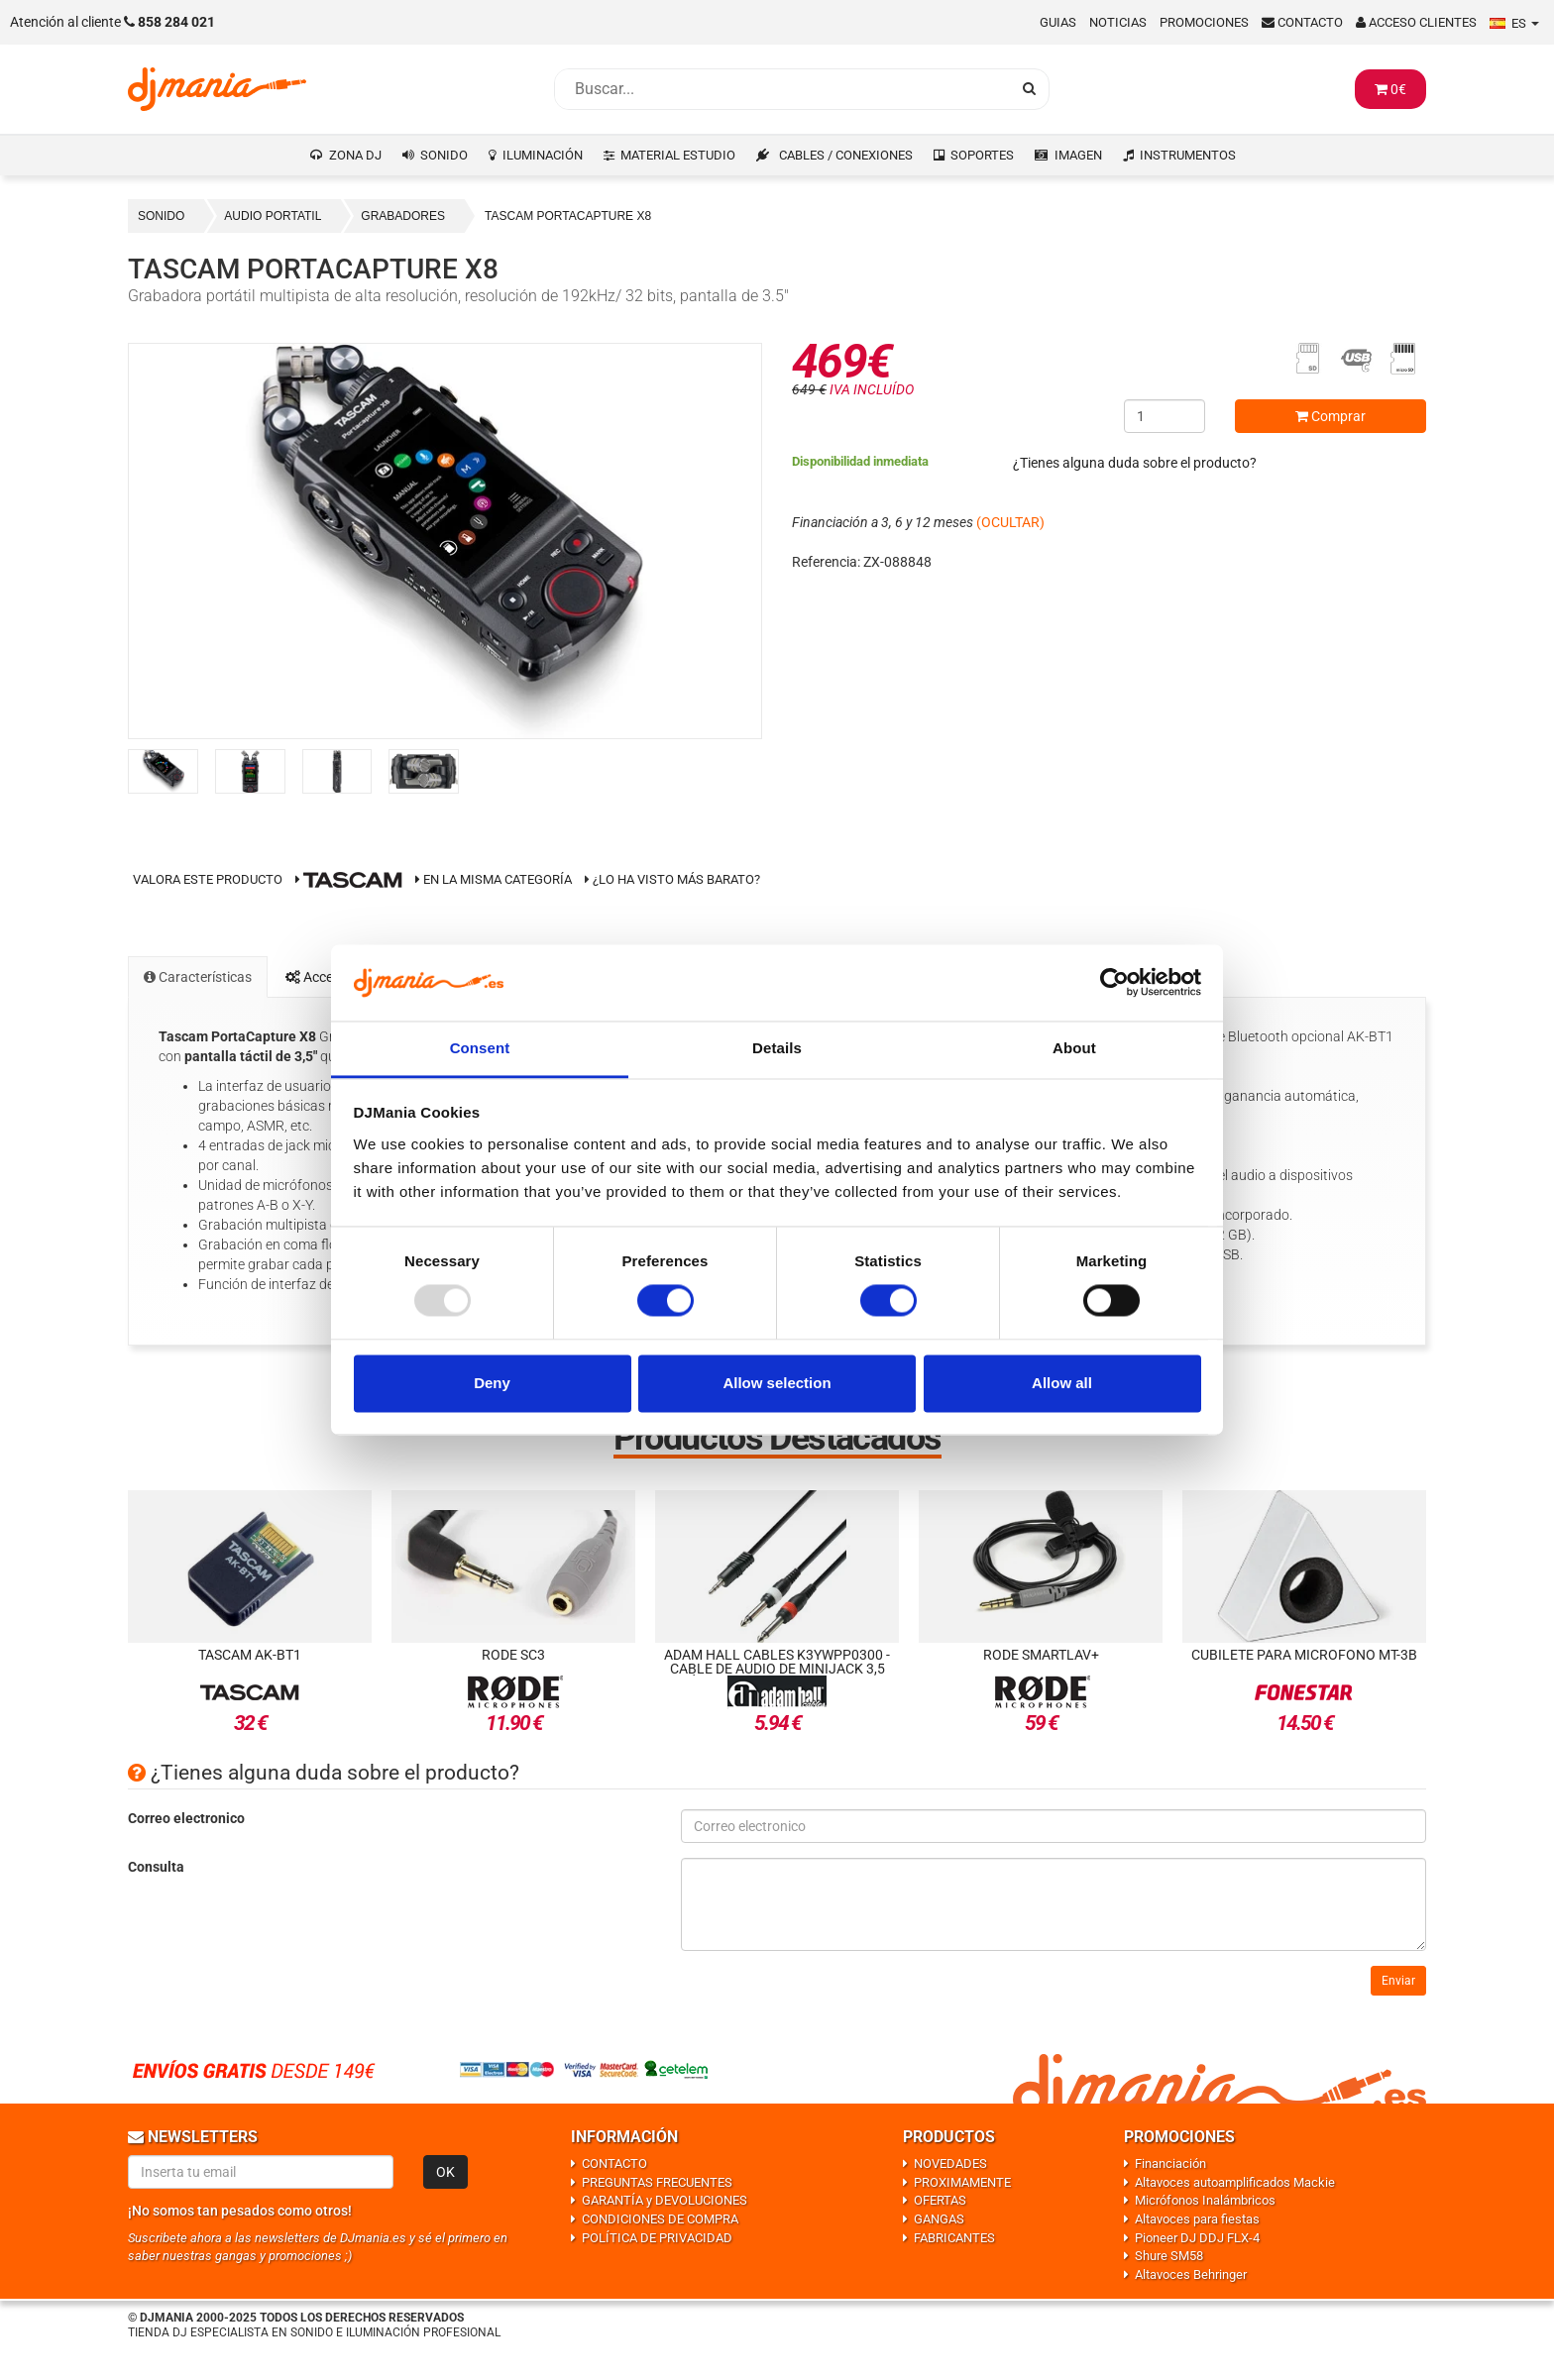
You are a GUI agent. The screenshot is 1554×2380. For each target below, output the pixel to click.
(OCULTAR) (1010, 522)
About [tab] (1074, 1047)
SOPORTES (982, 155)
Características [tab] (198, 977)
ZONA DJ (355, 155)
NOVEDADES (950, 2163)
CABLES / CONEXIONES (846, 155)
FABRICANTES (954, 2237)
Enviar (1398, 1981)
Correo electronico (186, 1818)
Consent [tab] (480, 1047)
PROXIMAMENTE (962, 2182)
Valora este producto (207, 879)
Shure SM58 (1169, 2255)
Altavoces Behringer (1191, 2274)
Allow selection (776, 1382)
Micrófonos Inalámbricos (1205, 2200)
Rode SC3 (513, 1655)
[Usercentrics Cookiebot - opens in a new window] (1114, 983)
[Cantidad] (1164, 416)
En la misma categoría (493, 879)
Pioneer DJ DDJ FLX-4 (1197, 2237)
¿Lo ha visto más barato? (676, 879)
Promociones (1204, 22)
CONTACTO (614, 2163)
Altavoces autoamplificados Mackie (1235, 2182)
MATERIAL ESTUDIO (677, 155)
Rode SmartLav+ (1041, 1655)
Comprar (1330, 416)
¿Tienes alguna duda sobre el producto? (1135, 463)
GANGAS (939, 2219)
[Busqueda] (782, 89)
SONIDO (444, 155)
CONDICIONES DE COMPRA (660, 2219)
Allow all (1062, 1382)
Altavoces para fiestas (1197, 2219)
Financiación (1170, 2163)
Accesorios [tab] (328, 977)
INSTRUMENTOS (1188, 155)
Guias (1058, 22)
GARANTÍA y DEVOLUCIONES (664, 2200)
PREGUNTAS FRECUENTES (657, 2182)
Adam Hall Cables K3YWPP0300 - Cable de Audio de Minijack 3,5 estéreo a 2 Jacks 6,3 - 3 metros (777, 1668)
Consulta (156, 1867)
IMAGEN (1078, 155)
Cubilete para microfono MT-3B (1304, 1655)
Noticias (1118, 22)
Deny (492, 1382)
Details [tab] (777, 1047)
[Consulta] (1053, 1904)
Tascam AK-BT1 (249, 1655)
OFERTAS (940, 2200)
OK (445, 2172)
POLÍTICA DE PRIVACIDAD (657, 2237)
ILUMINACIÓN (542, 155)
